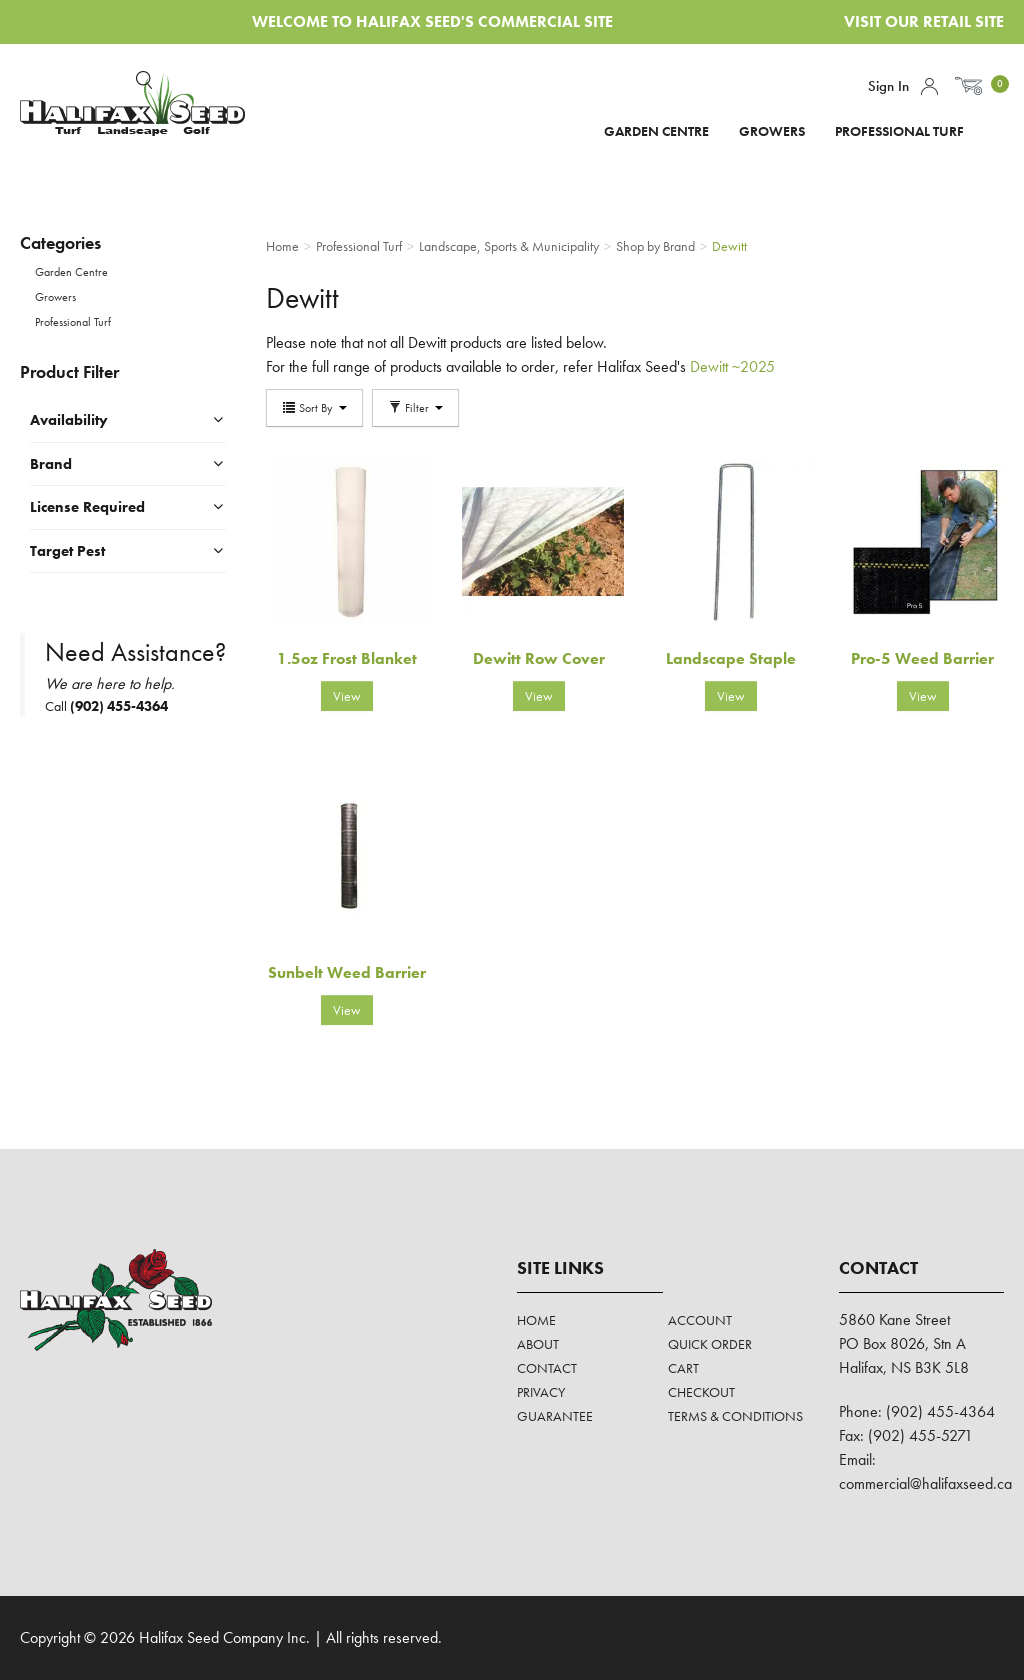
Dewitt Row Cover (539, 658)
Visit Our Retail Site (924, 21)
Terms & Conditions (735, 1416)
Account (929, 86)
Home (536, 1320)
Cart (683, 1368)
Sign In (888, 86)
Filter (415, 408)
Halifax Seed (132, 110)
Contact (547, 1368)
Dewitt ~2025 (732, 366)
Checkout (701, 1392)
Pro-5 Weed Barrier (922, 658)
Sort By (314, 408)
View (347, 696)
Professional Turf (899, 131)
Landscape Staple (731, 658)
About (538, 1344)
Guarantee (555, 1416)
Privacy (541, 1392)
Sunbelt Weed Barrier (347, 972)
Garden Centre (656, 131)
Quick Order (710, 1344)
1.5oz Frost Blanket (347, 658)
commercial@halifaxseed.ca (925, 1483)
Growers (772, 131)
